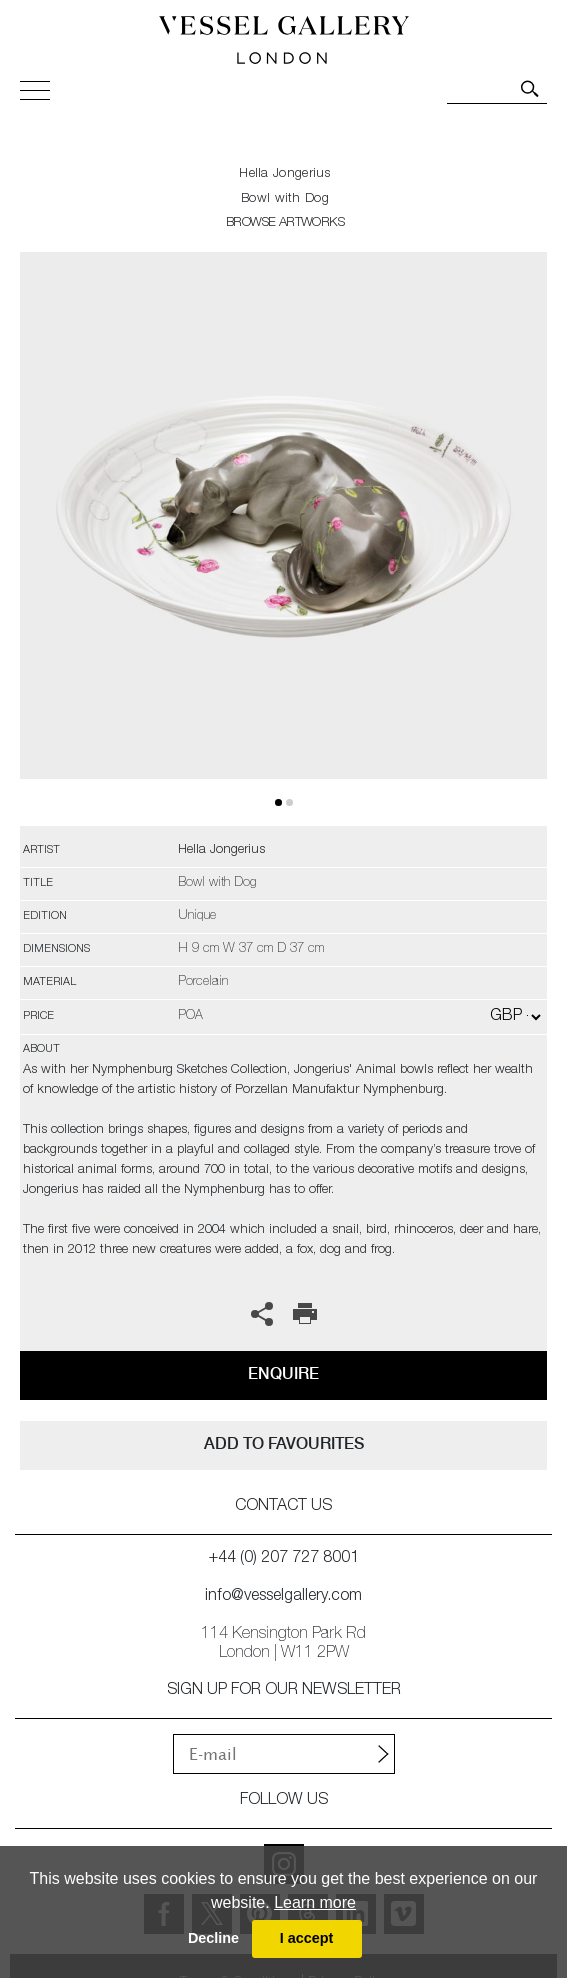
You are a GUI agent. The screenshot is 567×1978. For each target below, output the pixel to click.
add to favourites (284, 1443)
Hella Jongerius (285, 174)
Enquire (283, 1373)
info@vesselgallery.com (283, 1597)
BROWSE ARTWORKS (285, 223)
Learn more (315, 1902)
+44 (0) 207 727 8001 (284, 1559)
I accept (307, 1938)
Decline (213, 1938)
